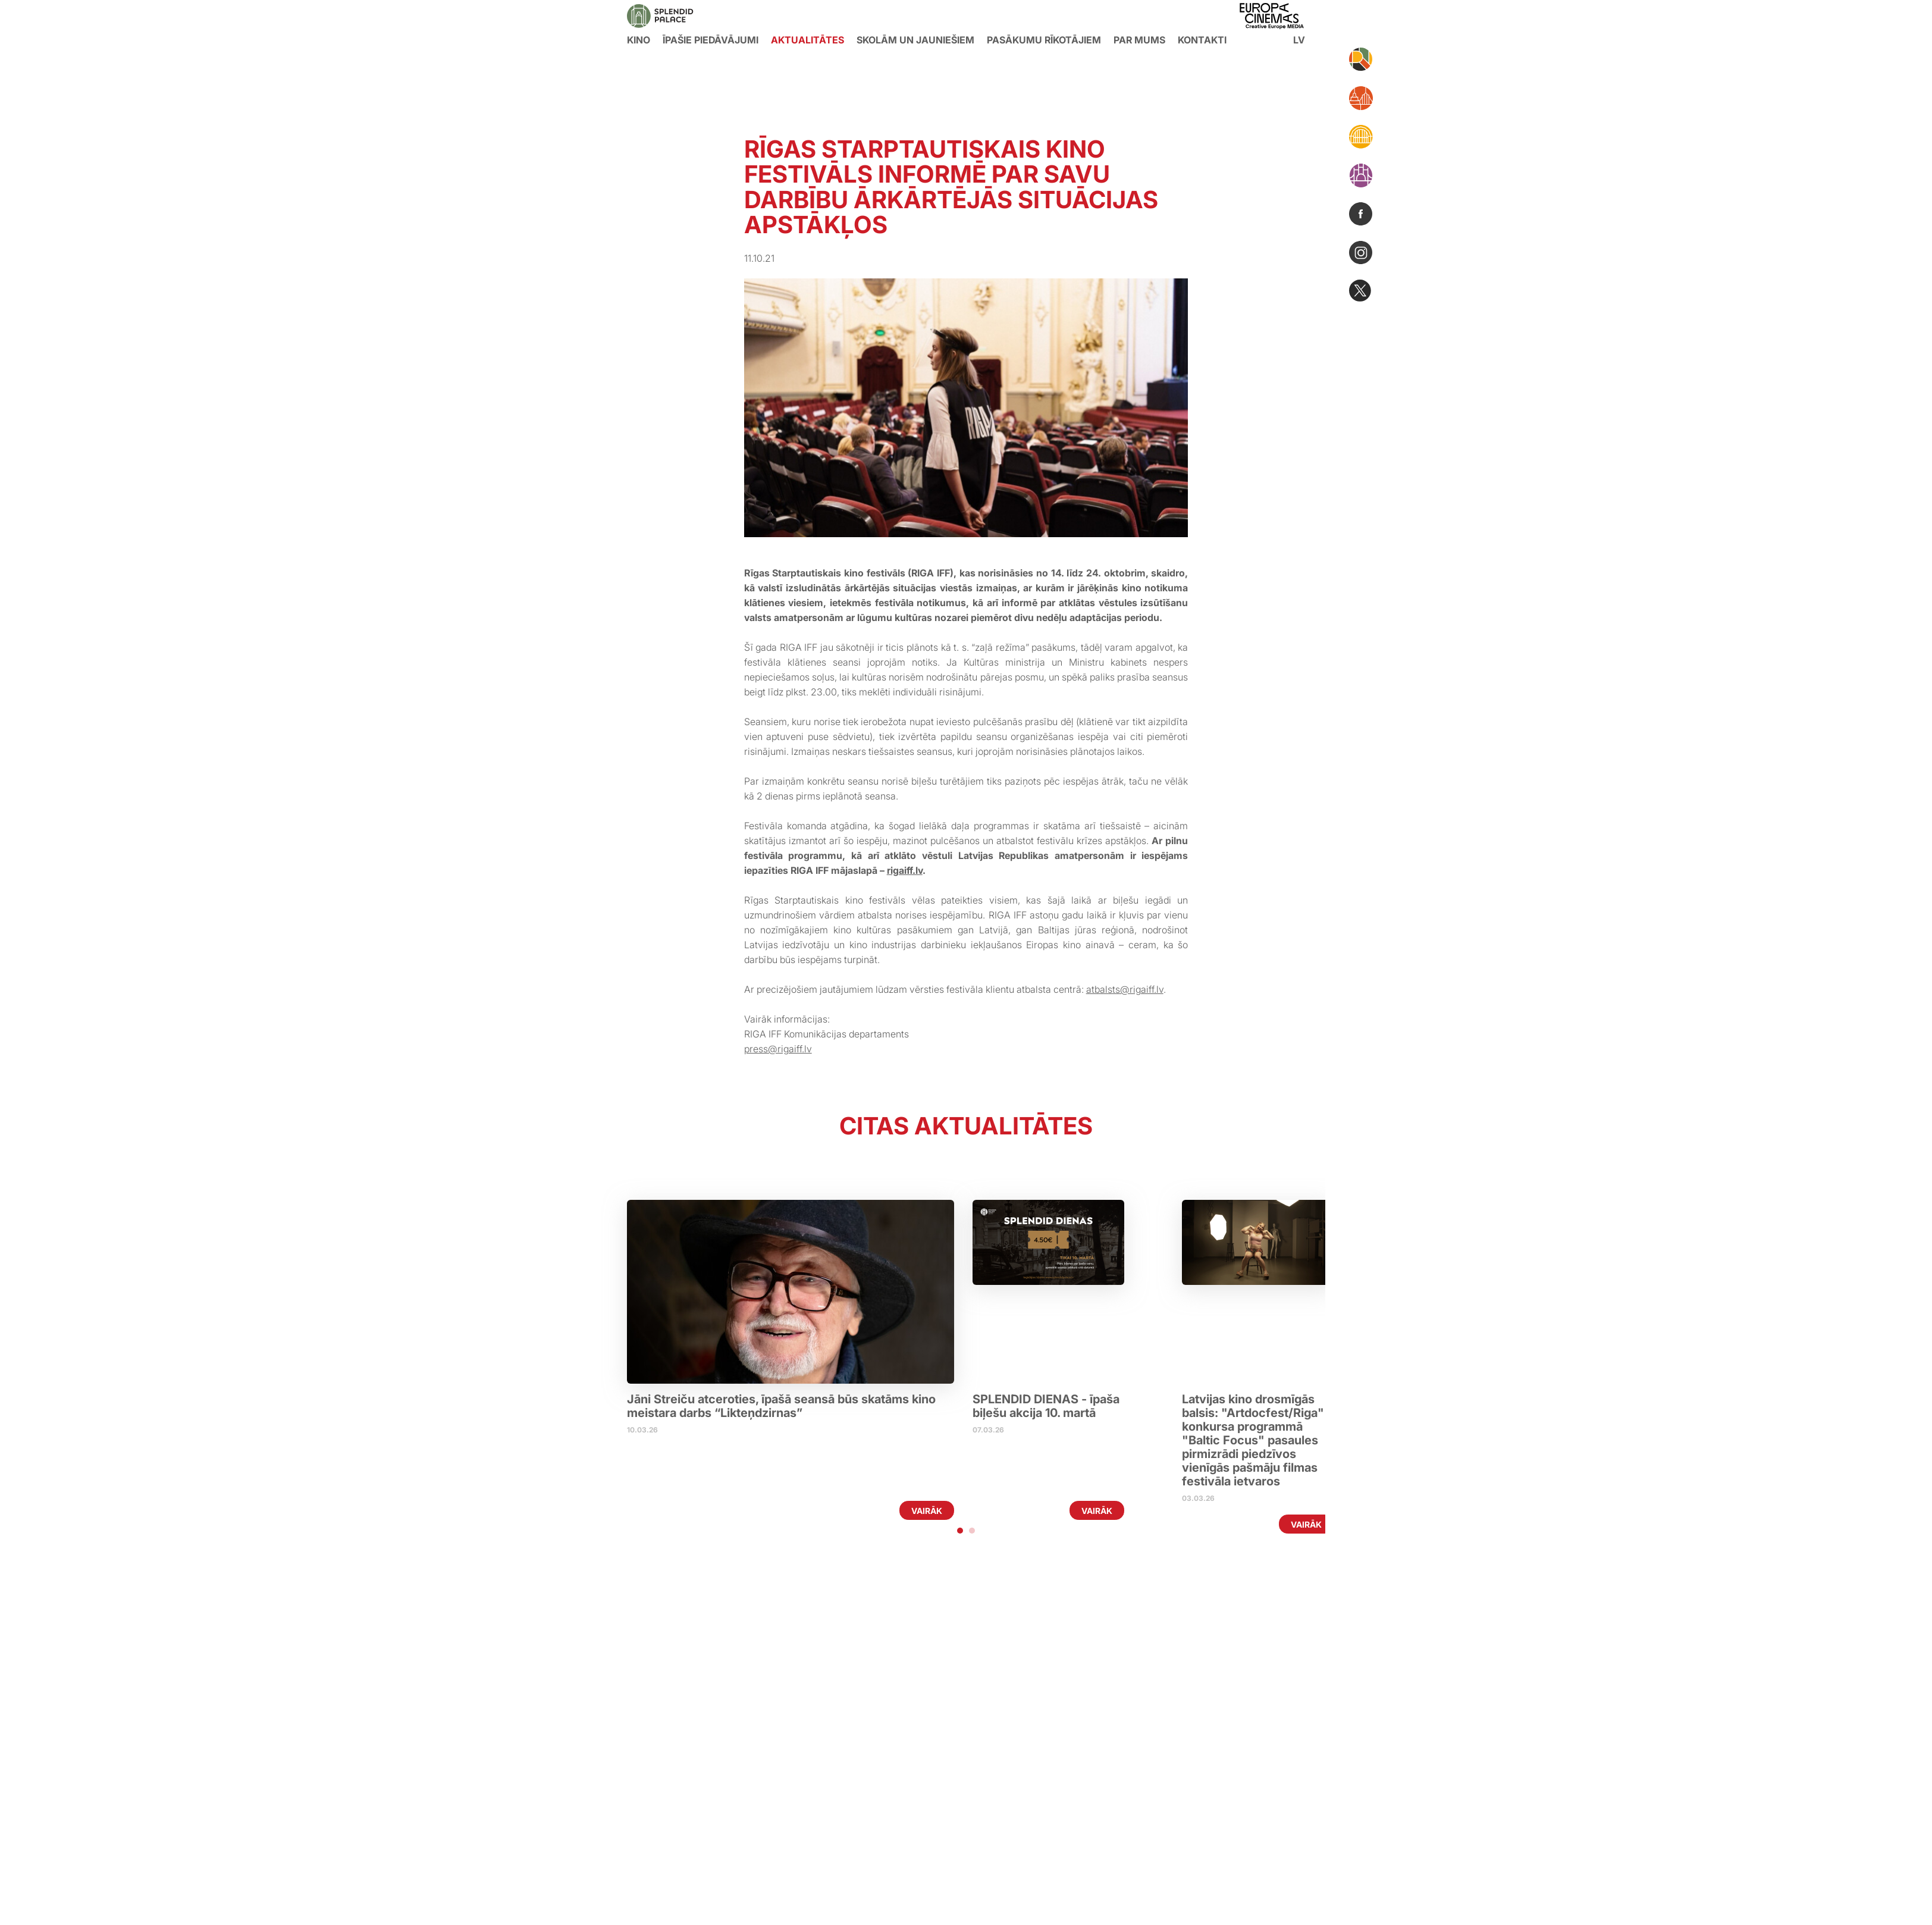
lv (1299, 40)
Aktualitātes (807, 40)
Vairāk (926, 1511)
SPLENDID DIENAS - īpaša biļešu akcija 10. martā (1047, 1406)
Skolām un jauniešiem (915, 40)
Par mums (1139, 40)
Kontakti (1202, 40)
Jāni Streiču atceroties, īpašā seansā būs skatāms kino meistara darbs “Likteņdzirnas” (781, 1406)
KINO (638, 40)
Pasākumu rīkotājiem (1044, 40)
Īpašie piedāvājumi (710, 40)
